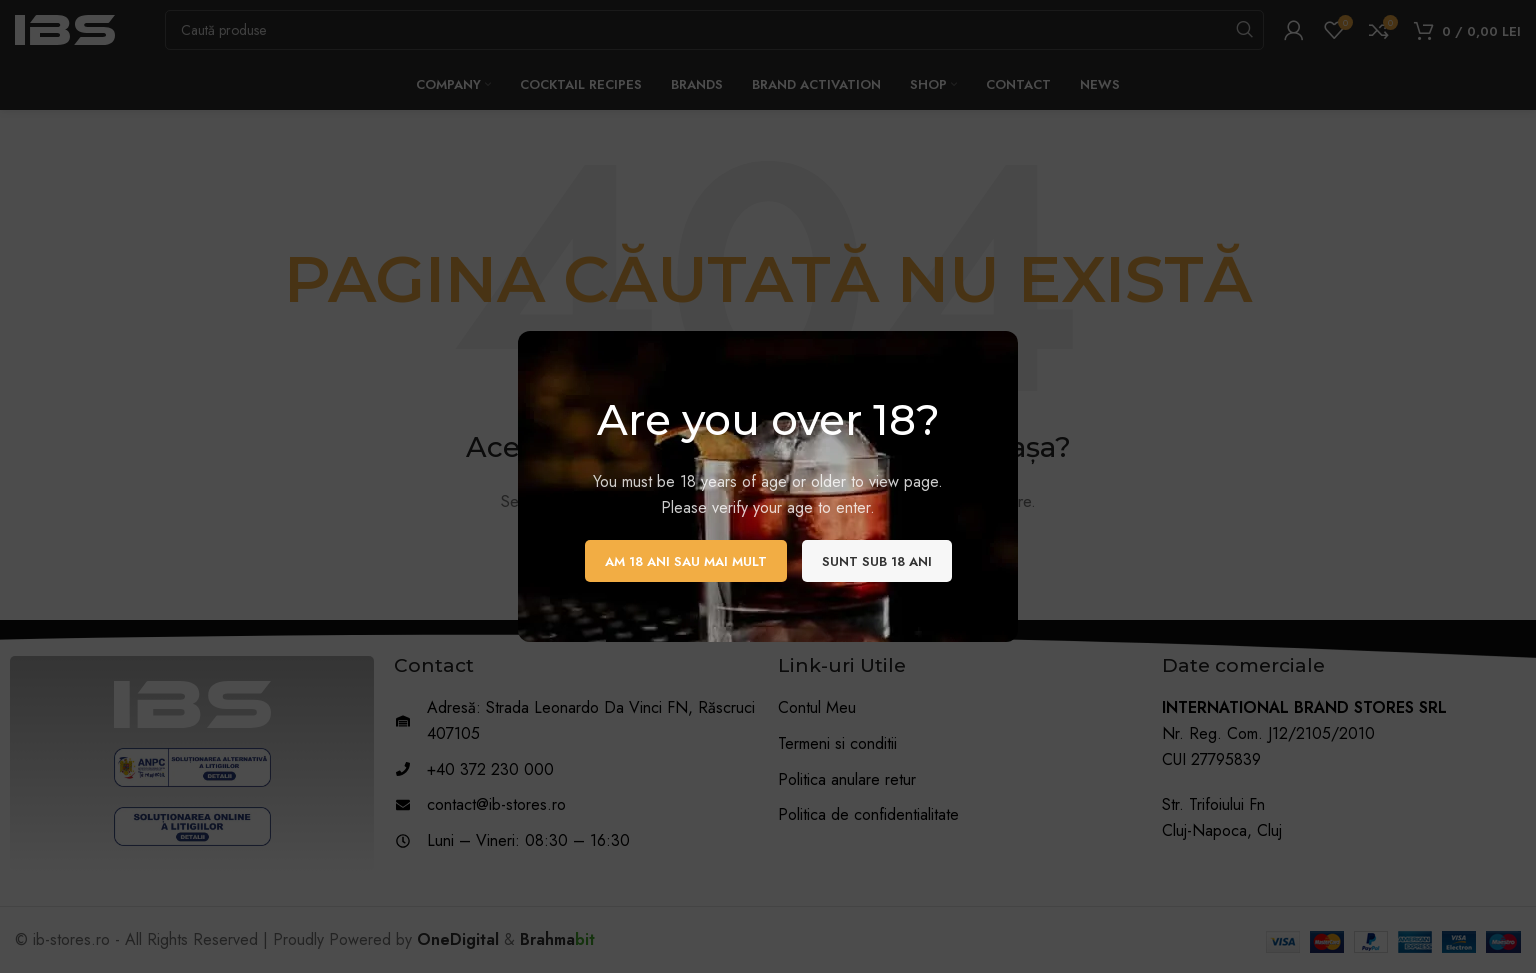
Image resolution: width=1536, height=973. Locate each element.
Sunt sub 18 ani (877, 561)
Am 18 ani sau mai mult (686, 561)
